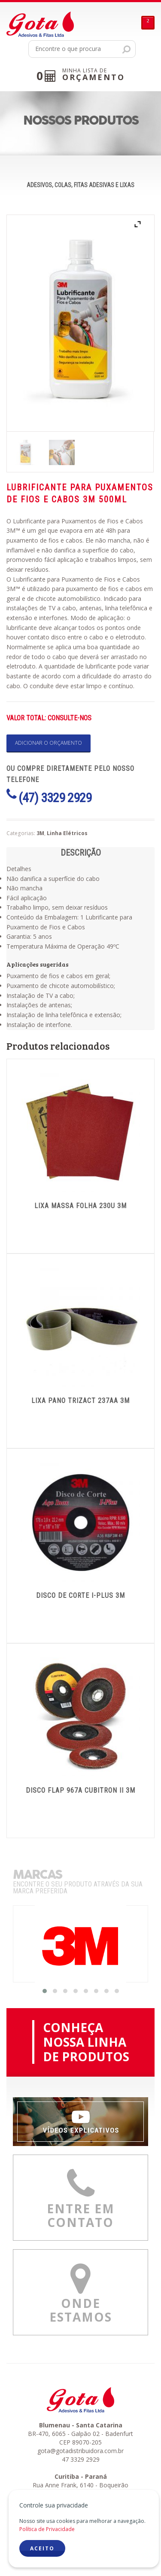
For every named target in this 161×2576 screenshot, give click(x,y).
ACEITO (42, 2548)
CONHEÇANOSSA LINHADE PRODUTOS (86, 2042)
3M (40, 833)
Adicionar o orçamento (48, 742)
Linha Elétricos (67, 833)
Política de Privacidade (47, 2529)
